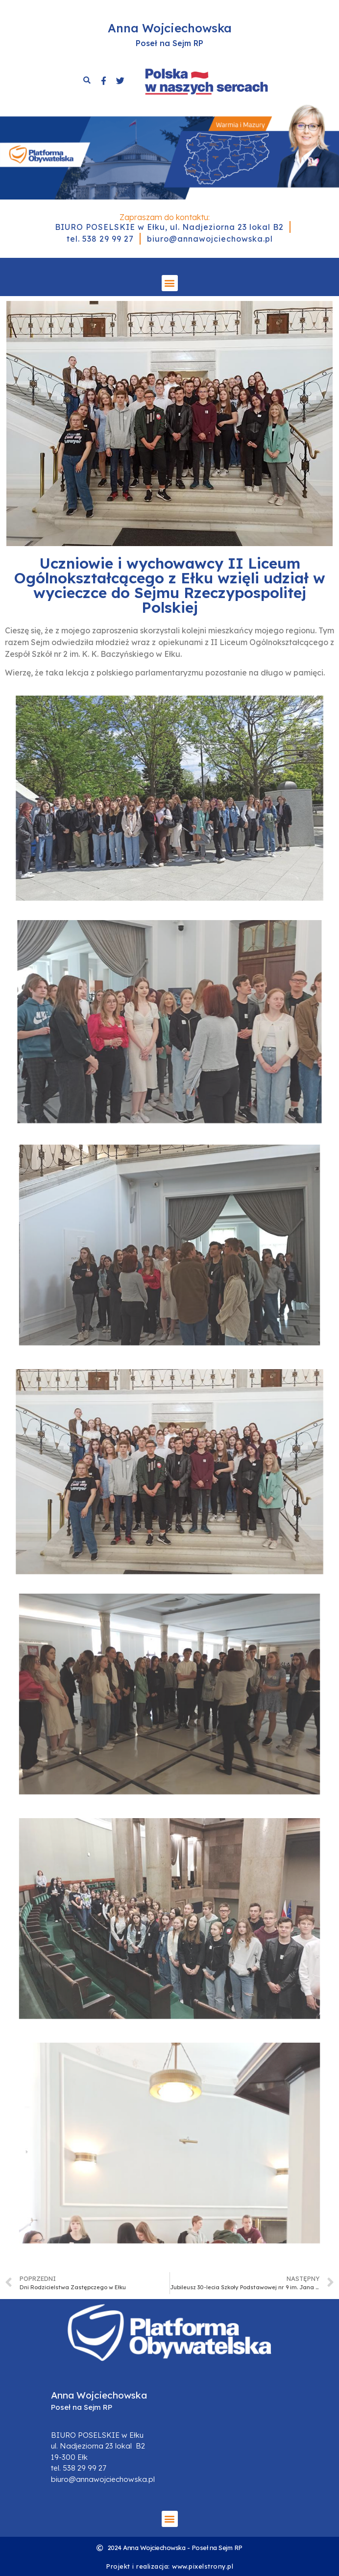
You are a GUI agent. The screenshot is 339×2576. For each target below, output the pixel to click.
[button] (170, 283)
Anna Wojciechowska (170, 28)
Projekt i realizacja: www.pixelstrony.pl (169, 2566)
